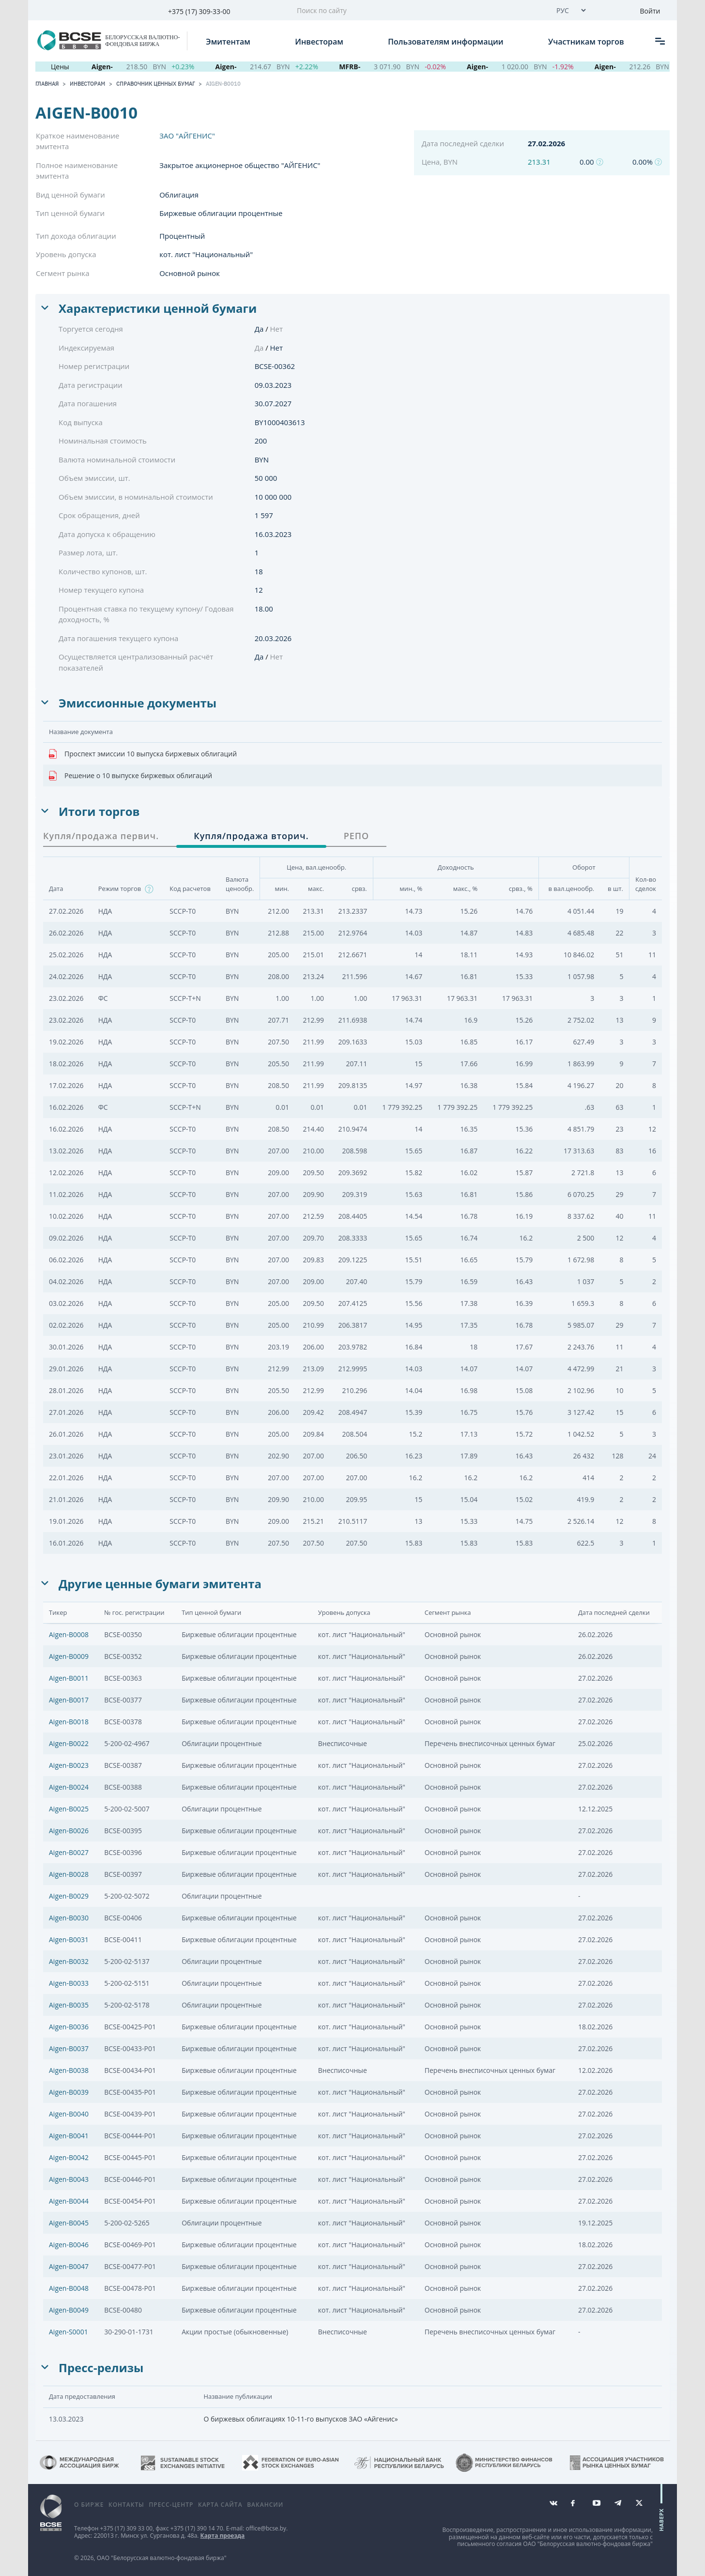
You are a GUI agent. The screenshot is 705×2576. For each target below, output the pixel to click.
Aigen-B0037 (69, 2048)
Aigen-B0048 (69, 2288)
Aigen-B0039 (69, 2092)
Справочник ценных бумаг (155, 83)
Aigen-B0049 (69, 2310)
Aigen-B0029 (69, 1896)
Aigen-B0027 (69, 1852)
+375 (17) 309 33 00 (126, 2528)
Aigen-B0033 (69, 1983)
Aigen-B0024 (69, 1787)
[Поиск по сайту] (418, 10)
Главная (47, 83)
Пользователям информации (446, 41)
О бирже (89, 2504)
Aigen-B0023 (69, 1765)
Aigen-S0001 (68, 2331)
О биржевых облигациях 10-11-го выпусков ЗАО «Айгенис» (301, 2418)
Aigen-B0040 (69, 2113)
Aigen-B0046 (69, 2244)
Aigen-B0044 (69, 2201)
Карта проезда (222, 2535)
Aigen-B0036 (69, 2026)
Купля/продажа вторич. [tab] (251, 836)
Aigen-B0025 (69, 1808)
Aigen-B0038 (69, 2070)
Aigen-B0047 (69, 2266)
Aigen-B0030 (69, 1917)
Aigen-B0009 (69, 1656)
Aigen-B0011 (69, 1678)
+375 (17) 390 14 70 (196, 2528)
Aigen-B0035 (69, 2004)
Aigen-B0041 (69, 2135)
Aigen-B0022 (69, 1743)
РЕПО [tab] (356, 836)
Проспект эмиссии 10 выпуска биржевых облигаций (143, 754)
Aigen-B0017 (69, 1699)
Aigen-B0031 (69, 1939)
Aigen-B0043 (69, 2179)
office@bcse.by (265, 2528)
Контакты (126, 2504)
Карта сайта (220, 2504)
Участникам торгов (587, 41)
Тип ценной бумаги (70, 213)
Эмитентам (229, 41)
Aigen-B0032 (69, 1961)
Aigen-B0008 (69, 1634)
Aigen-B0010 (223, 83)
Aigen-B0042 (69, 2157)
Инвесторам (320, 41)
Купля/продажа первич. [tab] (101, 836)
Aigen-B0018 (69, 1721)
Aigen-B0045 (69, 2222)
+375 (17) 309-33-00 (199, 11)
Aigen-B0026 (69, 1830)
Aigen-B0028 (69, 1874)
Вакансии (265, 2504)
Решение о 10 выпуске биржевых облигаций (130, 776)
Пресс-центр (171, 2504)
